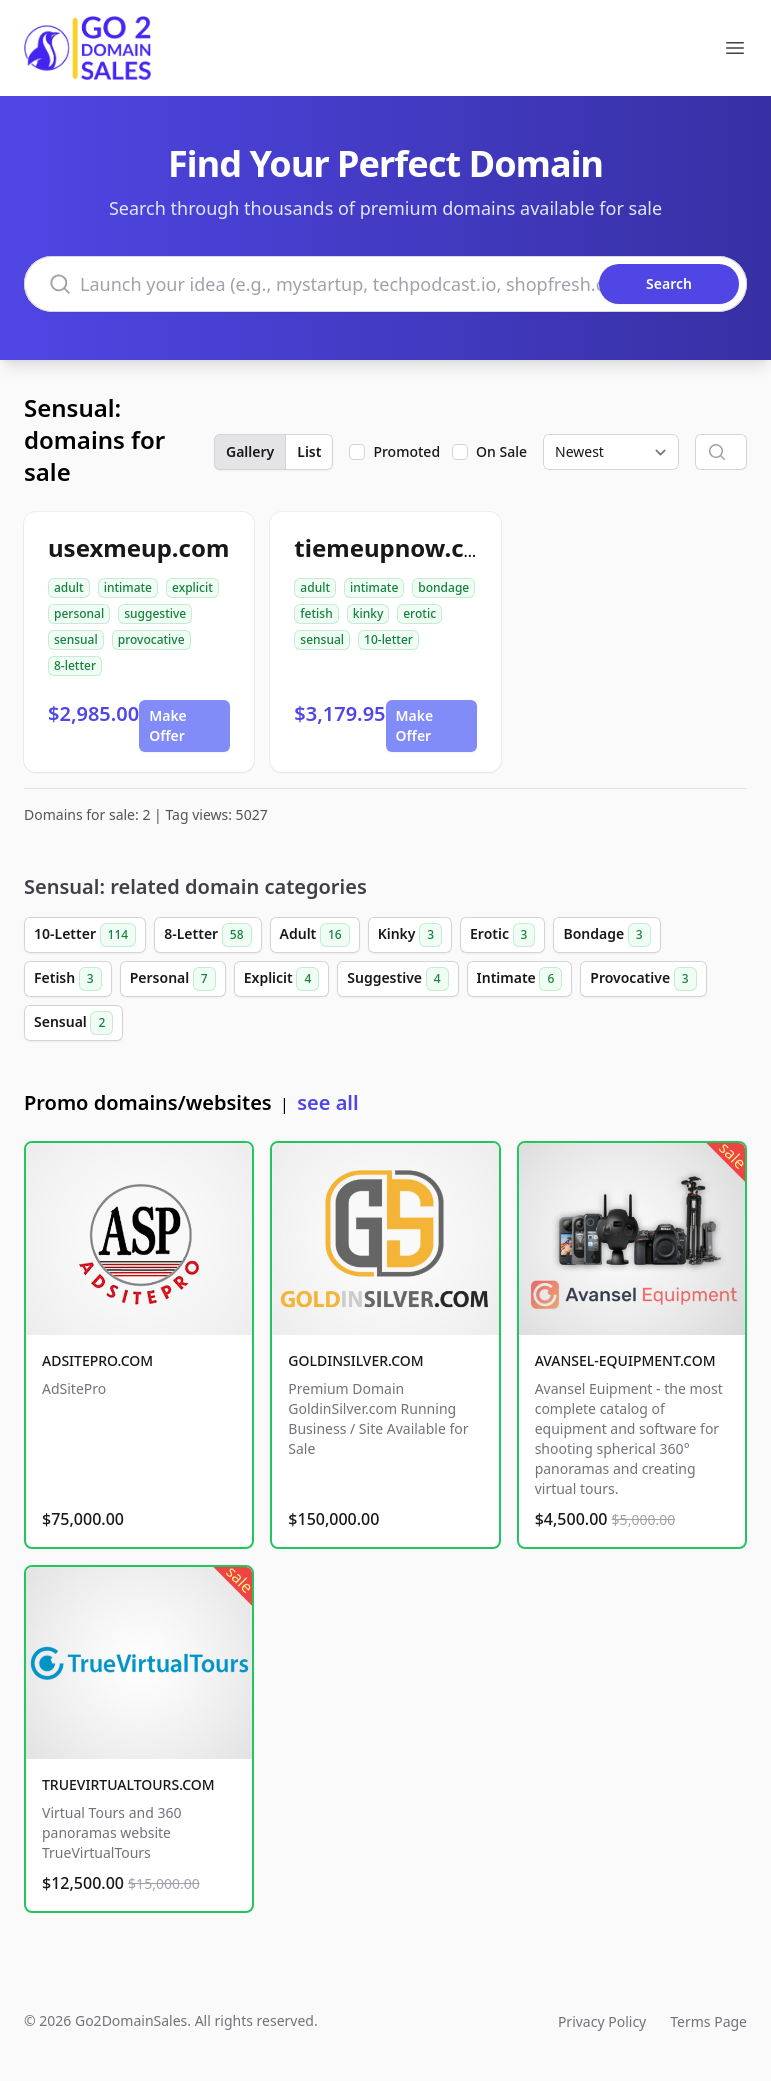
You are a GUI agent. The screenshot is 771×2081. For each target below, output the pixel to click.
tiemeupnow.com (398, 547)
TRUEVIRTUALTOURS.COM (128, 1784)
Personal (173, 979)
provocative (151, 639)
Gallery (250, 451)
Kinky (410, 935)
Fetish (68, 979)
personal (79, 613)
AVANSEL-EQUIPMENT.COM (625, 1360)
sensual (76, 639)
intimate (128, 587)
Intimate (520, 979)
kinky (368, 613)
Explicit (282, 979)
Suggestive (397, 979)
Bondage (606, 935)
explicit (192, 587)
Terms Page (708, 2021)
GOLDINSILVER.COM (355, 1360)
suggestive (155, 613)
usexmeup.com (138, 547)
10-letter (388, 639)
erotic (419, 613)
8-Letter (207, 935)
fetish (316, 613)
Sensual (73, 1023)
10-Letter (85, 935)
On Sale (501, 451)
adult (69, 587)
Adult (315, 935)
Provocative (643, 979)
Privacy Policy (602, 2021)
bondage (443, 587)
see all (327, 1102)
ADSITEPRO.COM (97, 1360)
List (309, 451)
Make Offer (168, 725)
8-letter (75, 665)
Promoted (406, 451)
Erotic (502, 935)
